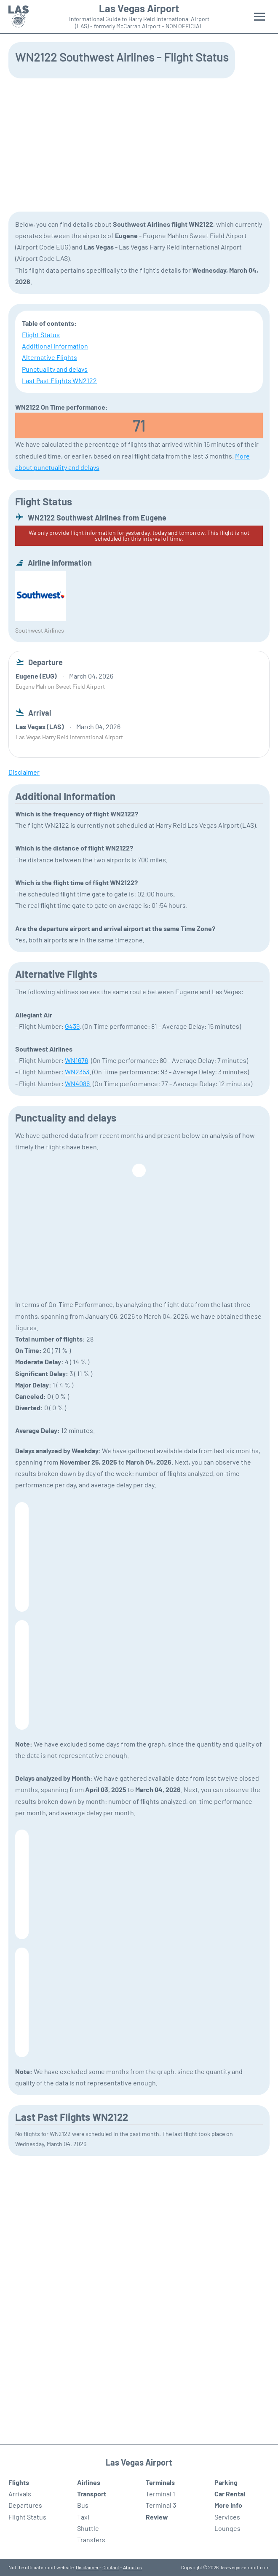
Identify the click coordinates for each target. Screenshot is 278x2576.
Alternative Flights (49, 357)
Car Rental (229, 2494)
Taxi (83, 2517)
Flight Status (41, 334)
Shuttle (88, 2528)
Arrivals (19, 2494)
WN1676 (76, 1060)
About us (132, 2567)
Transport (91, 2494)
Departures (25, 2505)
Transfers (91, 2540)
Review (157, 2517)
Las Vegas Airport (139, 8)
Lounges (227, 2528)
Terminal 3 (161, 2505)
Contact (110, 2567)
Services (227, 2517)
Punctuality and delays (55, 369)
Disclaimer (87, 2567)
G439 (72, 1026)
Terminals (160, 2482)
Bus (82, 2505)
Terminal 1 (160, 2494)
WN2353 (77, 1072)
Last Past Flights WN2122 (59, 380)
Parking (226, 2482)
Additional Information (55, 346)
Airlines (88, 2482)
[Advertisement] (139, 144)
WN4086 (77, 1083)
